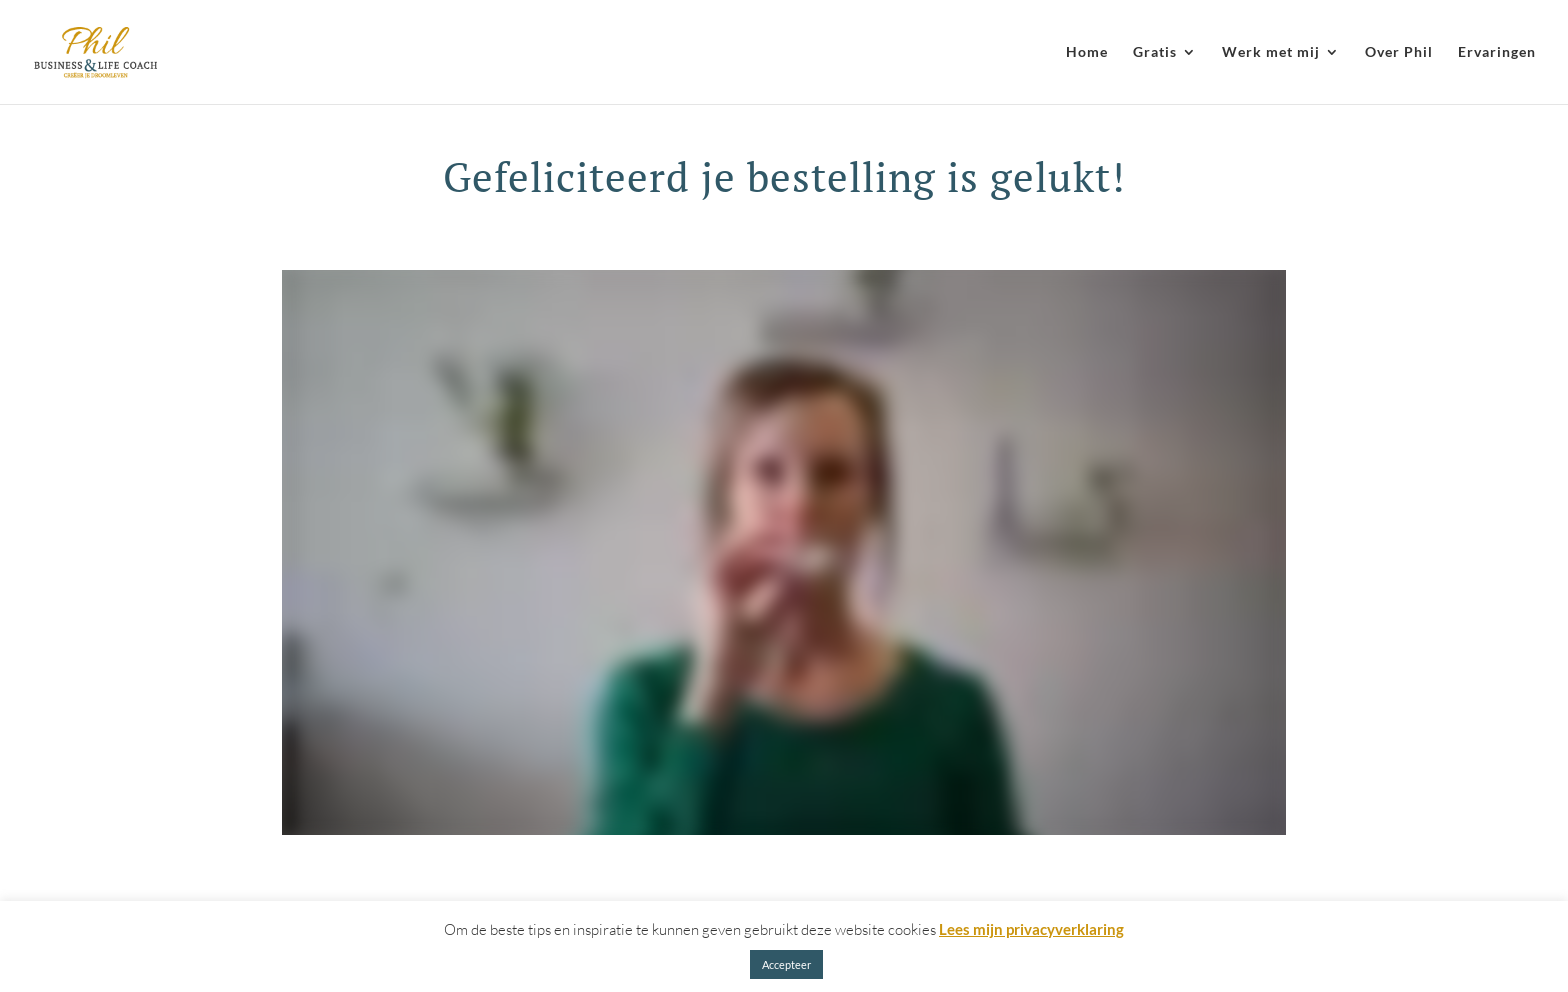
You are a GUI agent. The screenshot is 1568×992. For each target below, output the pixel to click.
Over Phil (1399, 52)
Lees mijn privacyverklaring (1031, 929)
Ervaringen (1497, 52)
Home (1087, 52)
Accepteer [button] (786, 964)
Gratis (1155, 52)
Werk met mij (1271, 52)
